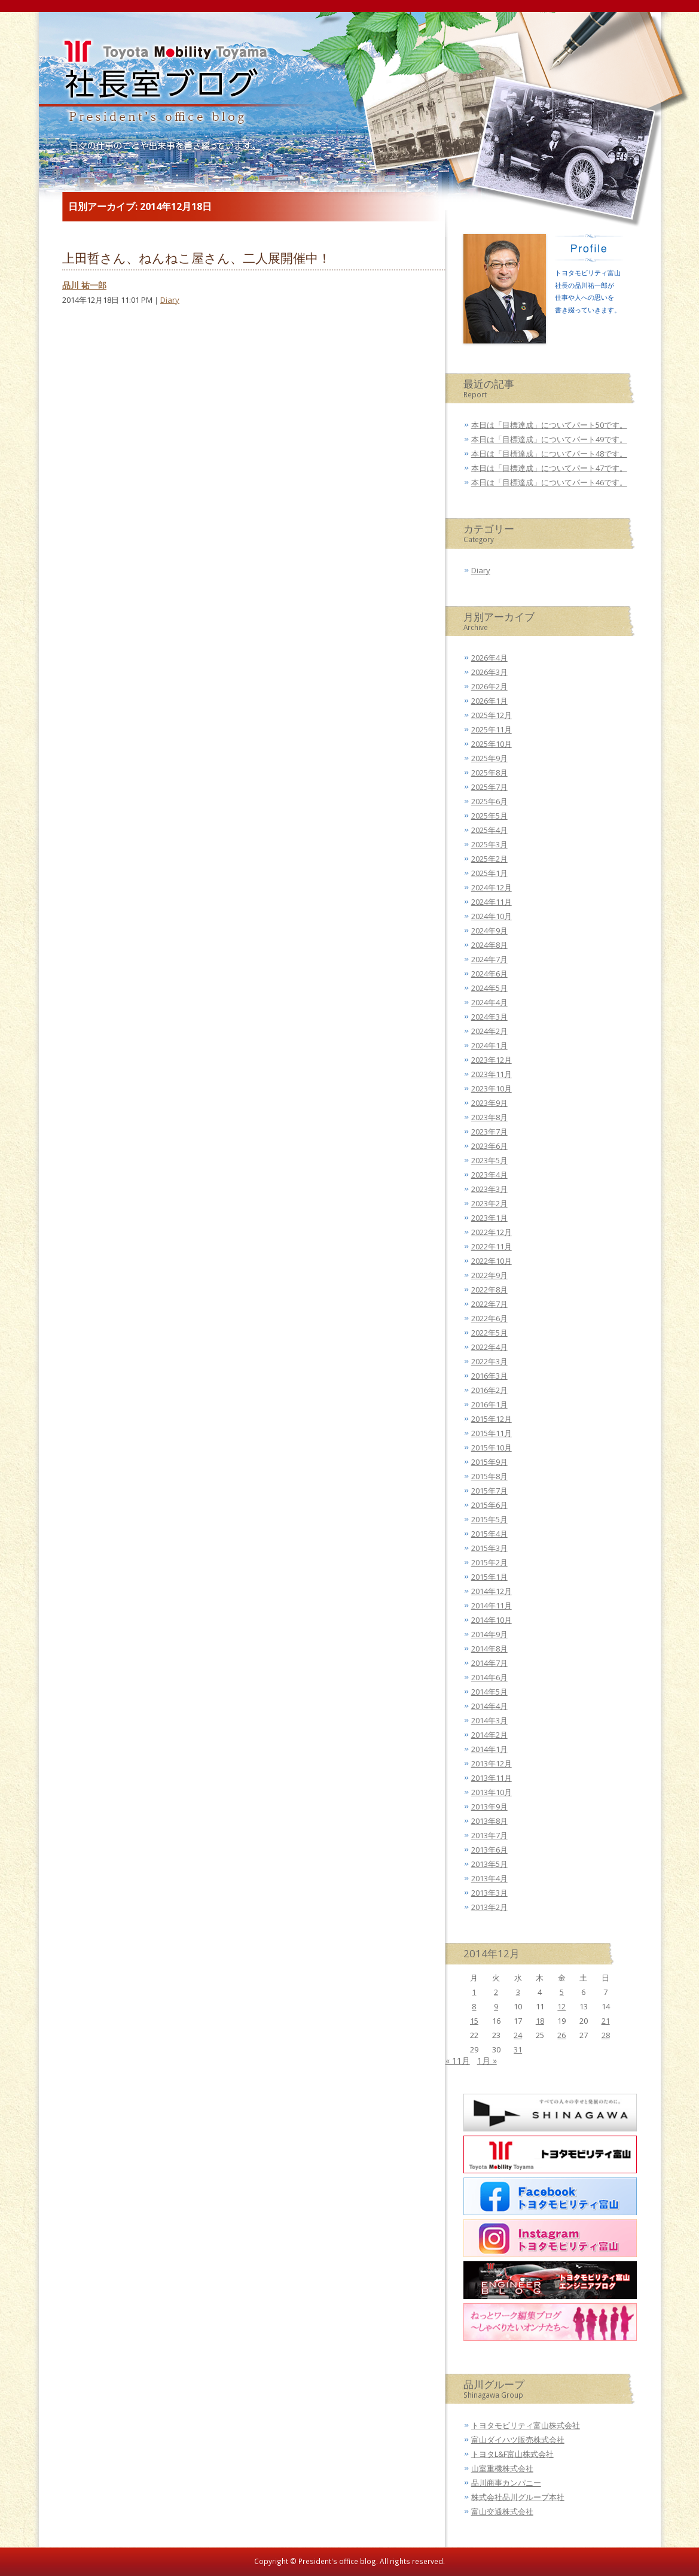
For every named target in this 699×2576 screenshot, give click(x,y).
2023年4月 (489, 1174)
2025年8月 (489, 772)
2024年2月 (489, 1031)
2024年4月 (489, 1002)
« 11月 (457, 2060)
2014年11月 (491, 1605)
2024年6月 (489, 973)
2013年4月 (489, 1878)
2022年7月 (489, 1303)
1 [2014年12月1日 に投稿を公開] (474, 1992)
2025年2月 (489, 858)
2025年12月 (491, 715)
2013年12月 (491, 1763)
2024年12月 (491, 887)
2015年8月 (489, 1476)
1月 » (487, 2060)
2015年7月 (489, 1490)
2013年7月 (489, 1835)
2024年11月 (491, 901)
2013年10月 (491, 1792)
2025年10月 (491, 743)
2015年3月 (489, 1548)
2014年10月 (491, 1619)
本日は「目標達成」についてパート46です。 (549, 482)
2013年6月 (489, 1849)
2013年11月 (491, 1777)
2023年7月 (489, 1131)
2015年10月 (491, 1447)
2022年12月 (491, 1232)
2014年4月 (489, 1706)
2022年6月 (489, 1318)
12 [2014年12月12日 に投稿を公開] (561, 2006)
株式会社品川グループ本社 (517, 2497)
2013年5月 (489, 1864)
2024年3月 (489, 1016)
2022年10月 (491, 1260)
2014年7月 (489, 1662)
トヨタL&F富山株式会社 (512, 2454)
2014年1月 (489, 1749)
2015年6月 (489, 1505)
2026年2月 (489, 686)
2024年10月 (491, 916)
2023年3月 (489, 1189)
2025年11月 (491, 729)
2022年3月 (489, 1361)
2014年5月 (489, 1691)
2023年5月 (489, 1160)
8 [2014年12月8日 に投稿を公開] (474, 2006)
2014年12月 (491, 1591)
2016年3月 (489, 1375)
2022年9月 (489, 1275)
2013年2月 (489, 1907)
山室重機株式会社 (502, 2468)
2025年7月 (489, 786)
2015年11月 (491, 1433)
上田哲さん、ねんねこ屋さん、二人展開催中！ (196, 257)
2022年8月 (489, 1289)
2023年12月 (491, 1059)
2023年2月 (489, 1203)
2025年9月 (489, 758)
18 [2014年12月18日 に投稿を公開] (540, 2020)
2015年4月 (489, 1533)
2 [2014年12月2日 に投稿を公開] (496, 1992)
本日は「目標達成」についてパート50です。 (549, 424)
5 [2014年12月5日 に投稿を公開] (562, 1992)
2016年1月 (489, 1404)
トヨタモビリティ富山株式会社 (525, 2425)
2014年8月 (489, 1648)
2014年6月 (489, 1677)
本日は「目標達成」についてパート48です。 (549, 453)
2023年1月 (489, 1217)
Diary (169, 299)
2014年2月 (489, 1734)
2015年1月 (489, 1576)
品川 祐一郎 (84, 285)
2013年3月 (489, 1892)
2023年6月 (489, 1146)
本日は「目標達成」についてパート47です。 (549, 468)
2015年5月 (489, 1519)
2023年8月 (489, 1117)
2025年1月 (489, 873)
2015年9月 (489, 1461)
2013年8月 (489, 1820)
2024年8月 (489, 944)
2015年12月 (491, 1418)
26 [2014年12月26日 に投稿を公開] (561, 2035)
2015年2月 (489, 1562)
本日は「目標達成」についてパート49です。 (549, 439)
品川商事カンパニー (506, 2482)
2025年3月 (489, 844)
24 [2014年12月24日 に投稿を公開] (518, 2035)
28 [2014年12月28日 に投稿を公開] (606, 2035)
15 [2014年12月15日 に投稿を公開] (474, 2020)
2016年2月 (489, 1390)
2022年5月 (489, 1332)
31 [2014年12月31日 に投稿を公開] (518, 2049)
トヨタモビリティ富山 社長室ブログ (160, 87)
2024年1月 (489, 1045)
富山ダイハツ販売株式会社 (517, 2439)
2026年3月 (489, 672)
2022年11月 (491, 1246)
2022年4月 (489, 1347)
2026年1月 (489, 700)
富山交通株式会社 (502, 2511)
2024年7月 (489, 959)
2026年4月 (489, 657)
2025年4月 (489, 830)
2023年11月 (491, 1074)
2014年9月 (489, 1634)
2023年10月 (491, 1088)
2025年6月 (489, 801)
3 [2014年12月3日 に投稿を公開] (518, 1992)
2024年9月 (489, 930)
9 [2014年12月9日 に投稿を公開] (496, 2006)
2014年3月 (489, 1720)
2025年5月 (489, 815)
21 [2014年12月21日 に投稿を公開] (606, 2020)
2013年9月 (489, 1806)
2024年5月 (489, 988)
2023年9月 (489, 1102)
